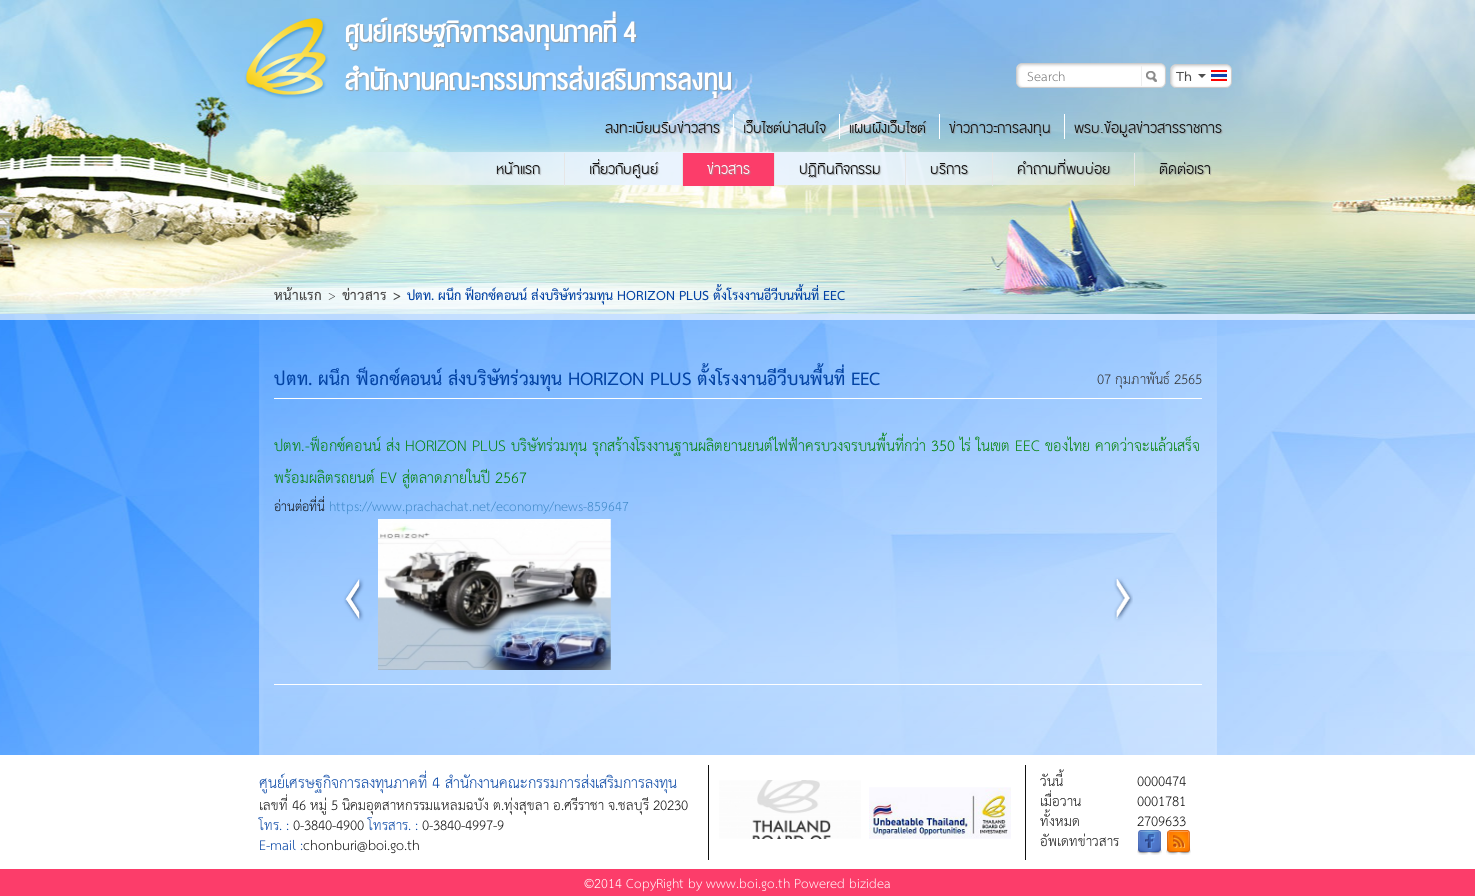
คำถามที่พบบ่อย (1063, 169)
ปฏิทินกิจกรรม (840, 169)
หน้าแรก (518, 169)
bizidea (870, 882)
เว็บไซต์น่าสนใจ (784, 128)
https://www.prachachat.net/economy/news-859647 (479, 505)
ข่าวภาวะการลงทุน (1000, 128)
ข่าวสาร (728, 169)
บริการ (949, 169)
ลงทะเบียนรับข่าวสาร (662, 128)
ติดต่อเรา (1185, 169)
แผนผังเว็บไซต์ (887, 128)
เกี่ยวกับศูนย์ (623, 169)
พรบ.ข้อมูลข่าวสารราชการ (1148, 128)
